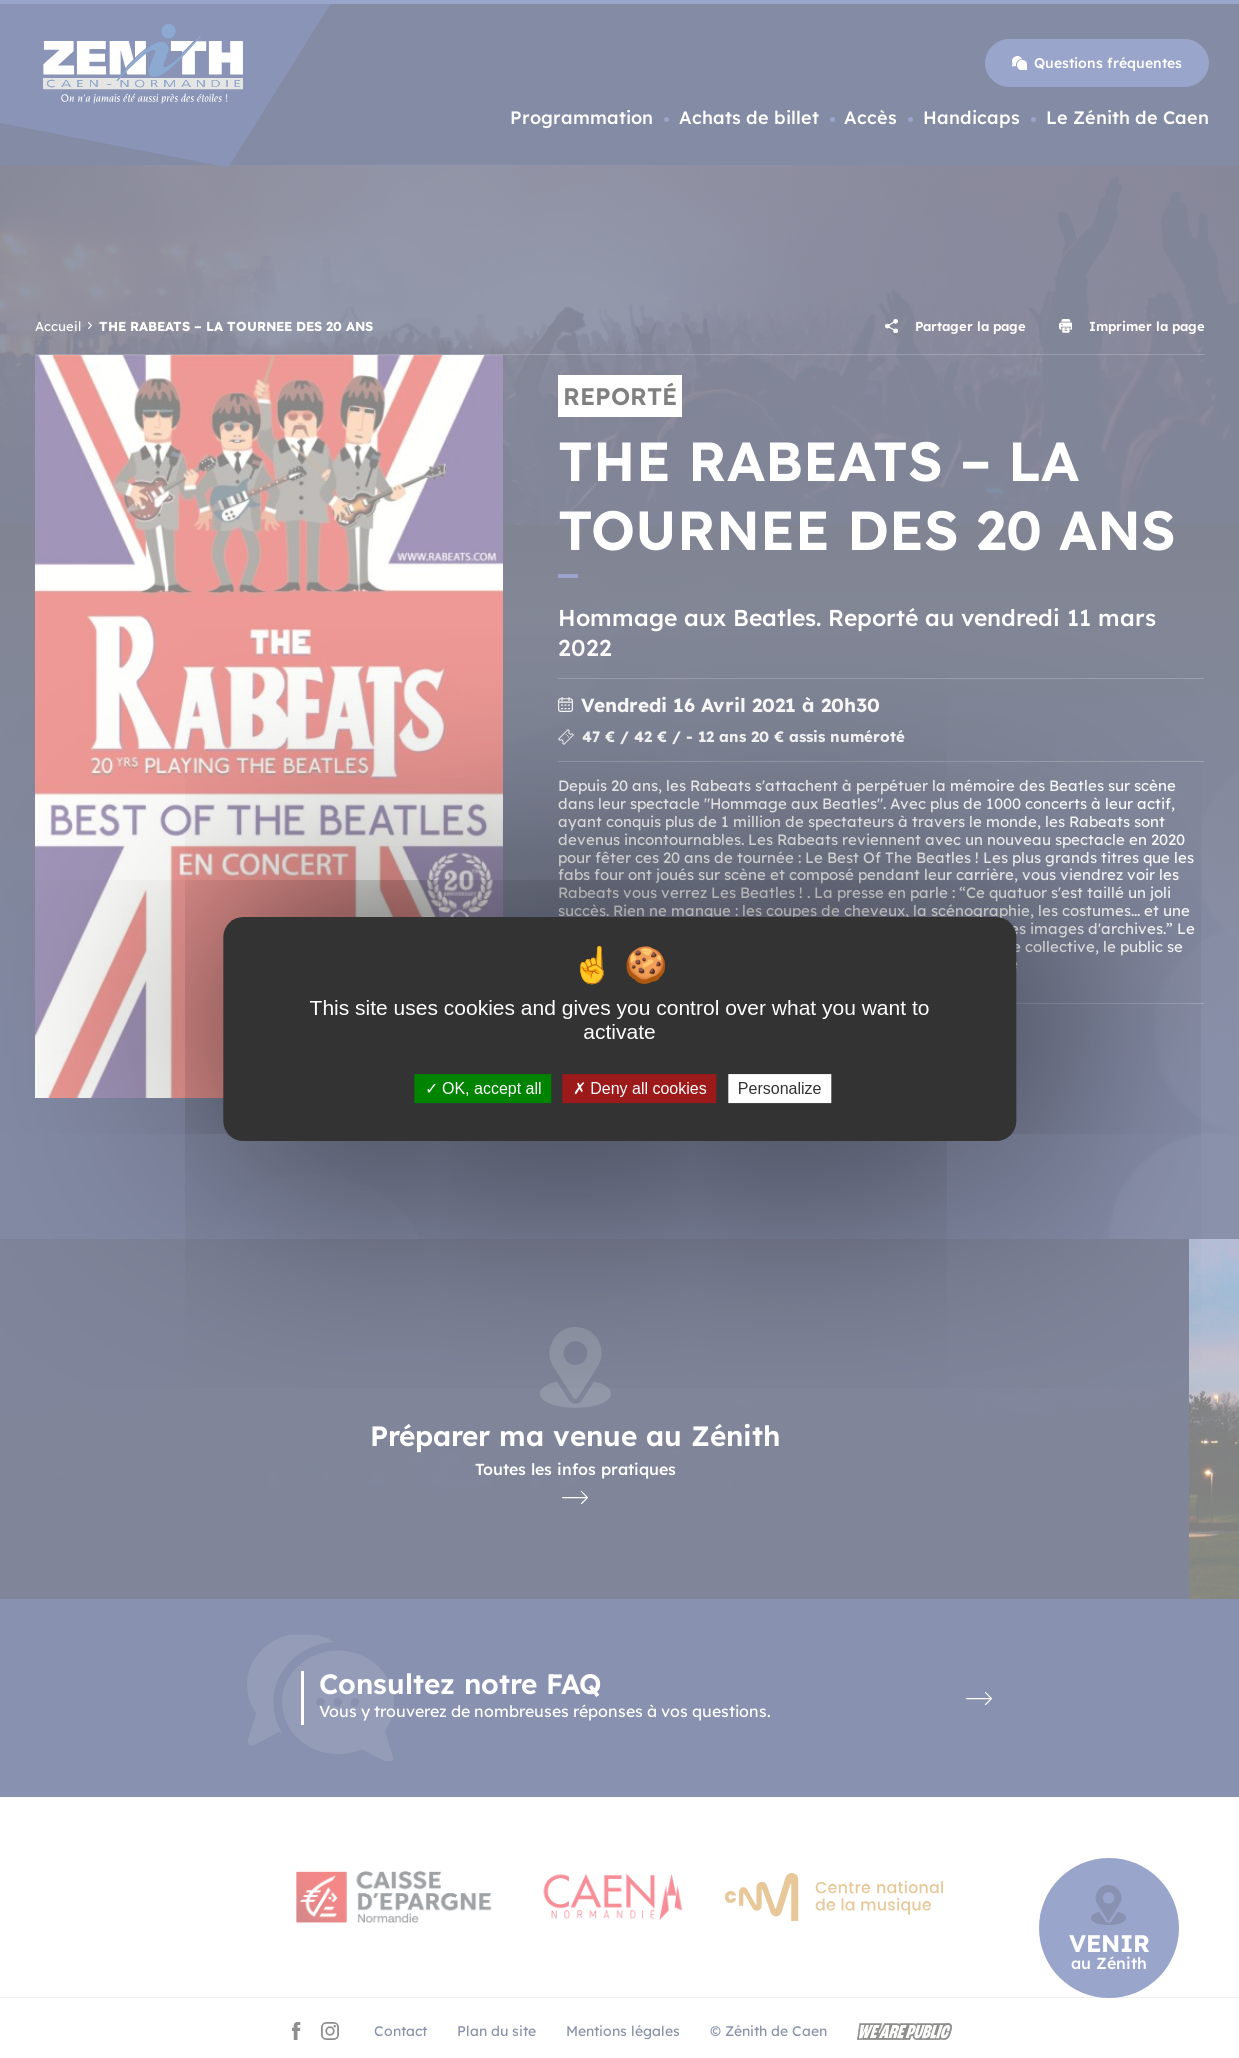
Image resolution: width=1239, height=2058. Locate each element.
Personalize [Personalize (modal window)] (780, 1088)
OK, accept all (483, 1088)
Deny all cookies (640, 1088)
